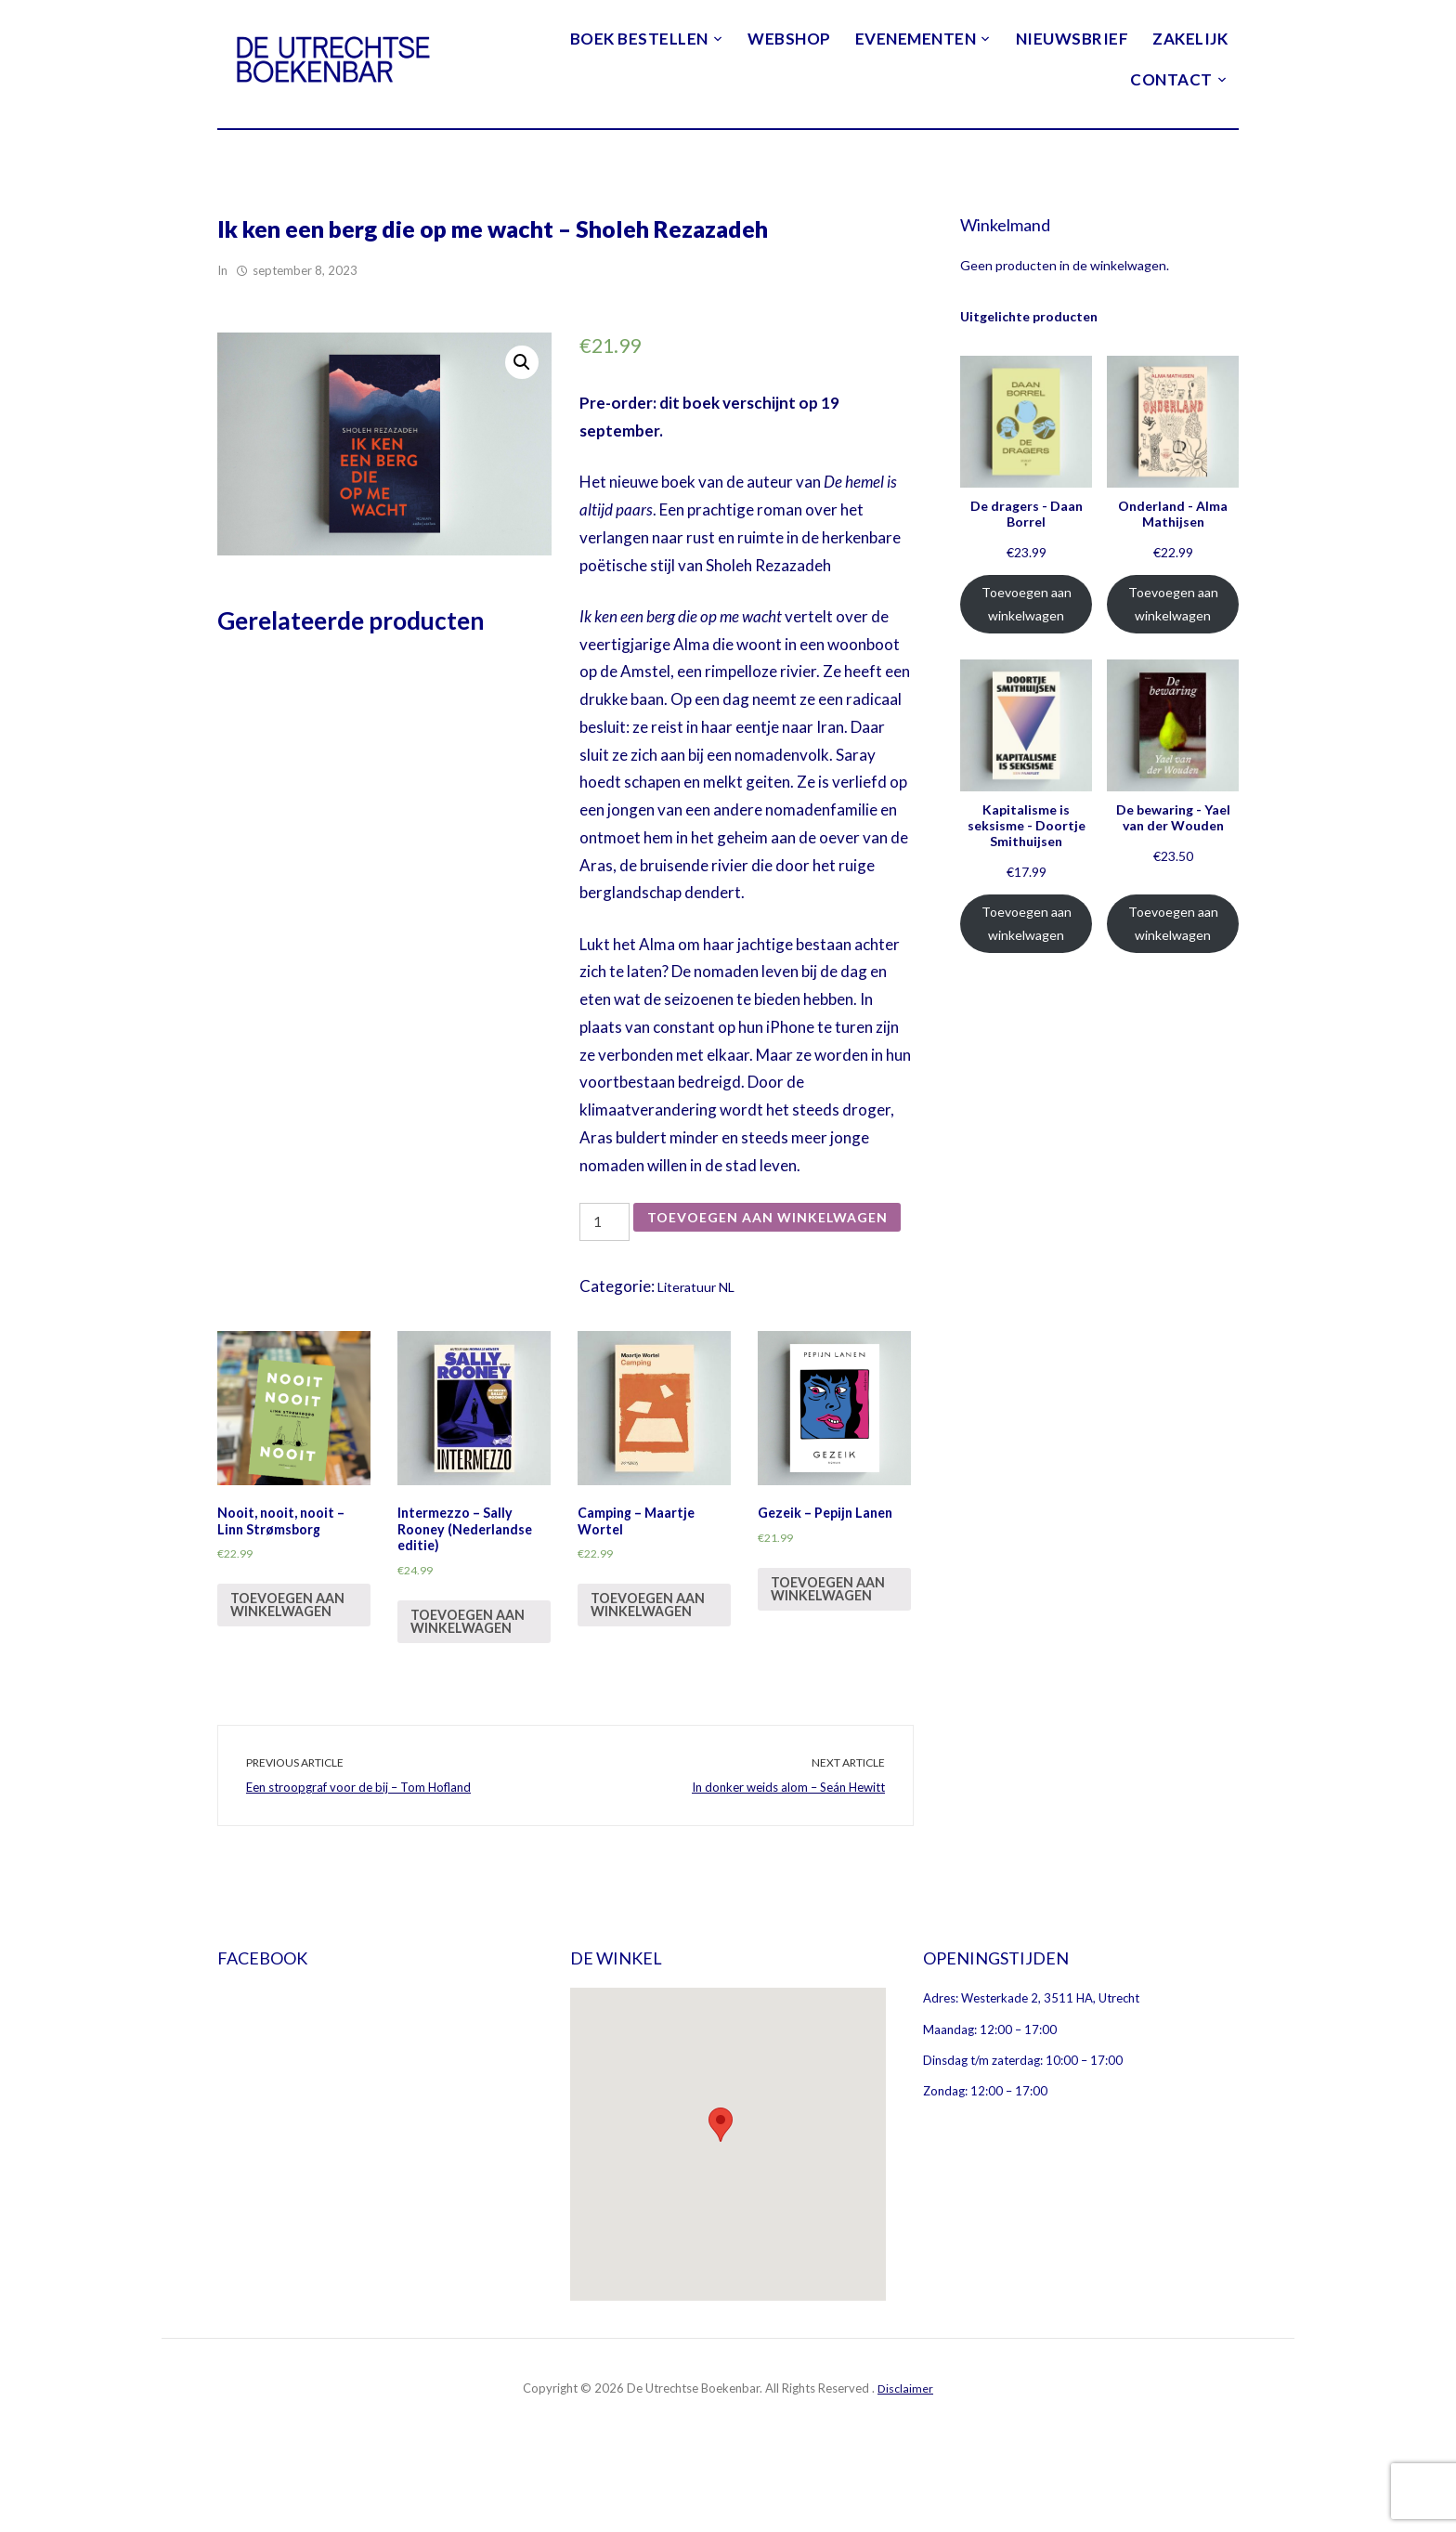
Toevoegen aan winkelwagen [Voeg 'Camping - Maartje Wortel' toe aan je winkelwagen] (653, 1675)
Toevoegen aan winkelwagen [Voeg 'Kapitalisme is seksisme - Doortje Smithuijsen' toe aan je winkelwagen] (1027, 923)
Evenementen (916, 38)
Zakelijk (1190, 38)
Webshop (789, 38)
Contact (1171, 79)
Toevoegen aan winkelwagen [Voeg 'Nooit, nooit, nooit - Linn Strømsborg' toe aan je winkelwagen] (293, 1675)
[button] (720, 2209)
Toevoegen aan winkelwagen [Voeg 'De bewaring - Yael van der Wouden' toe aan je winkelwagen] (1173, 923)
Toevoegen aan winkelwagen (735, 1258)
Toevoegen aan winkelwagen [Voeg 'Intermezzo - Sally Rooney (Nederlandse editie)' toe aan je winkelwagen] (473, 1694)
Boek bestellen (639, 38)
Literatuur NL (703, 1321)
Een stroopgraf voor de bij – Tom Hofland (358, 1872)
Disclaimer (906, 2473)
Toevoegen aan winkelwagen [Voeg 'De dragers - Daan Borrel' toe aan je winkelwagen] (1027, 603)
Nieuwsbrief (1072, 38)
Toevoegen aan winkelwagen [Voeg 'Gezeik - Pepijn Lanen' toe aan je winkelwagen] (833, 1675)
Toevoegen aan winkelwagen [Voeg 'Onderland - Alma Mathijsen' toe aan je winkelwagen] (1173, 603)
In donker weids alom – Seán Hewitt (788, 1872)
